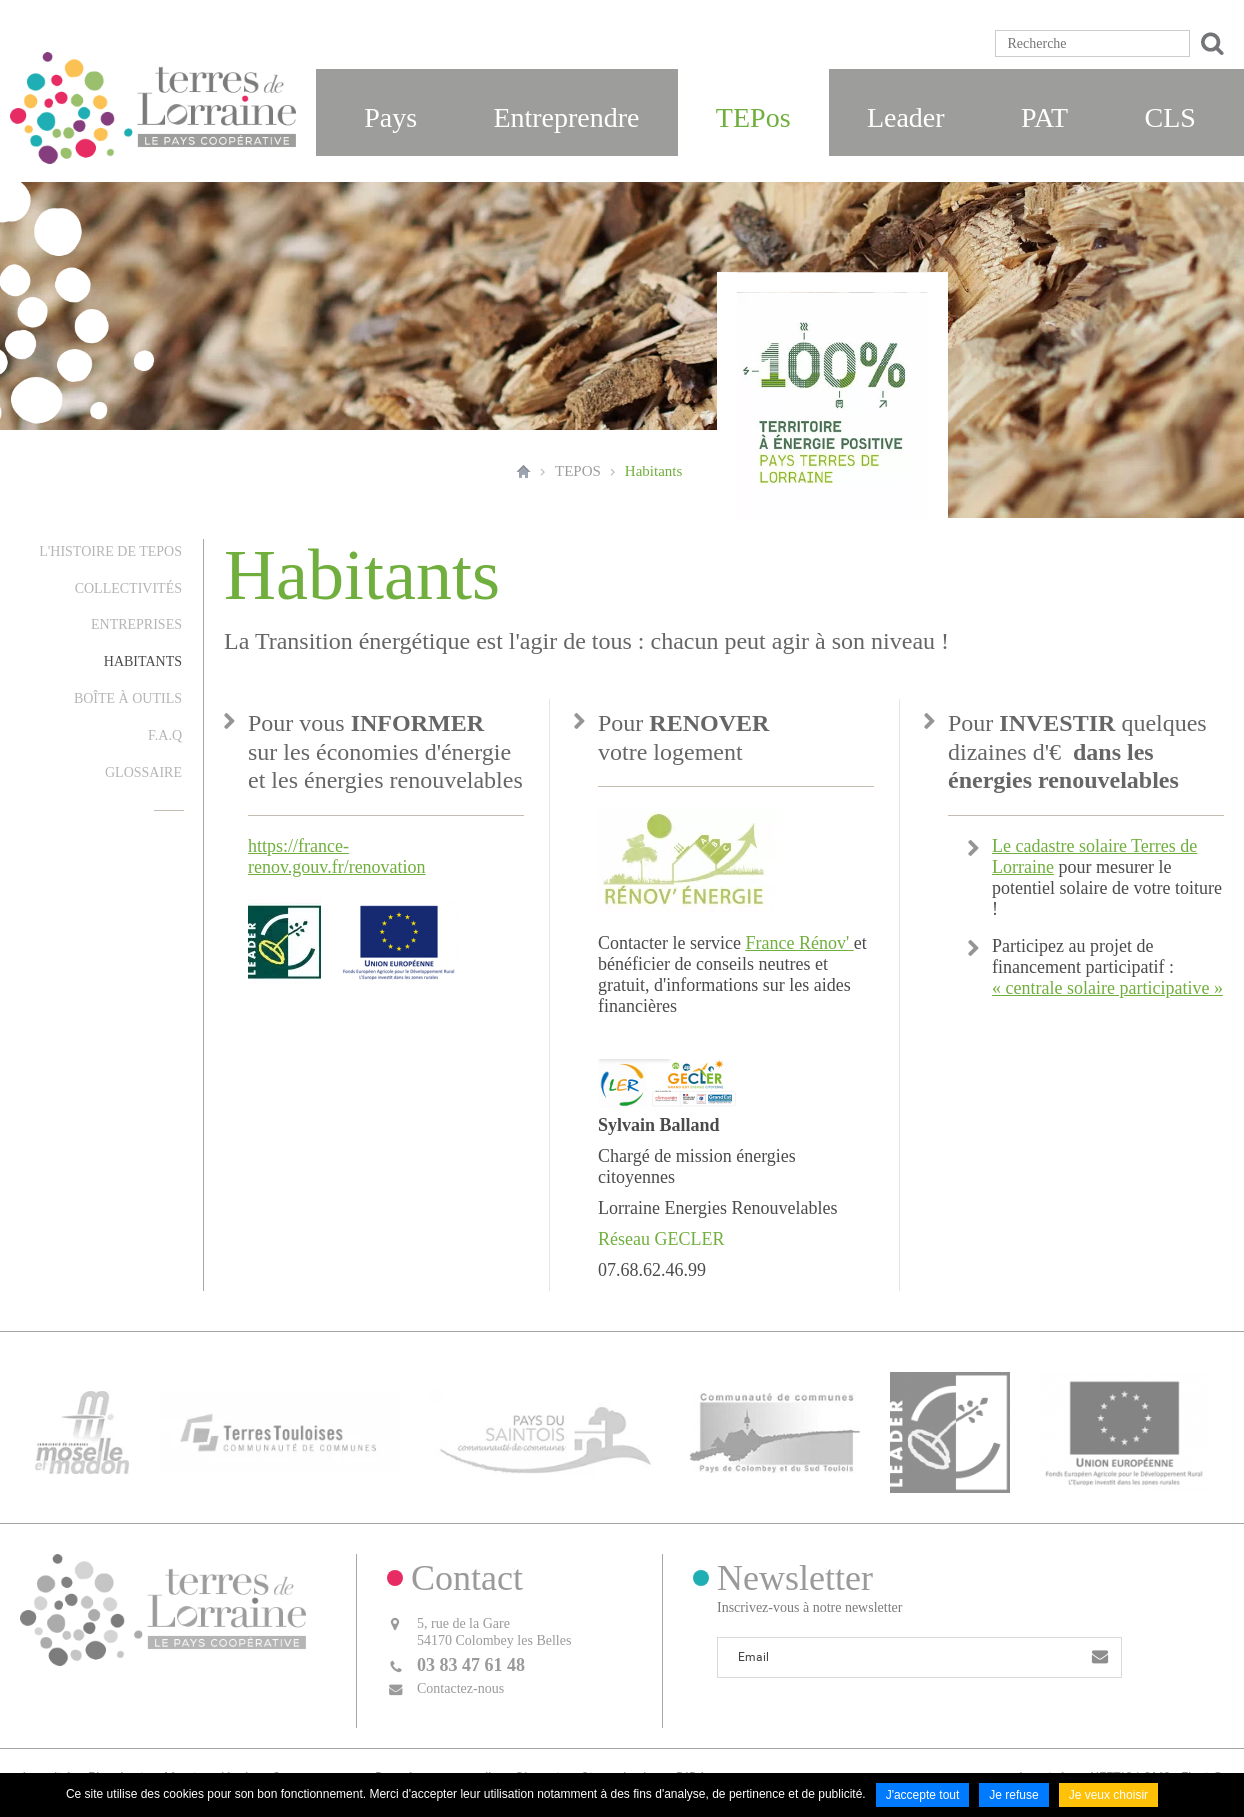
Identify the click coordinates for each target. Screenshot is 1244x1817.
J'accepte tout (923, 1795)
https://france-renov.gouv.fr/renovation (337, 856)
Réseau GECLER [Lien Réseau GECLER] (661, 1239)
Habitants (654, 471)
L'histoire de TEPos (110, 551)
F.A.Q (165, 735)
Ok (1209, 43)
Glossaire (143, 772)
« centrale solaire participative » (1107, 988)
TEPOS (578, 471)
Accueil (523, 471)
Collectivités (128, 588)
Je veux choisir (1108, 1795)
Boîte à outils (128, 698)
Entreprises (136, 624)
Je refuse (1013, 1795)
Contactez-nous (460, 1688)
